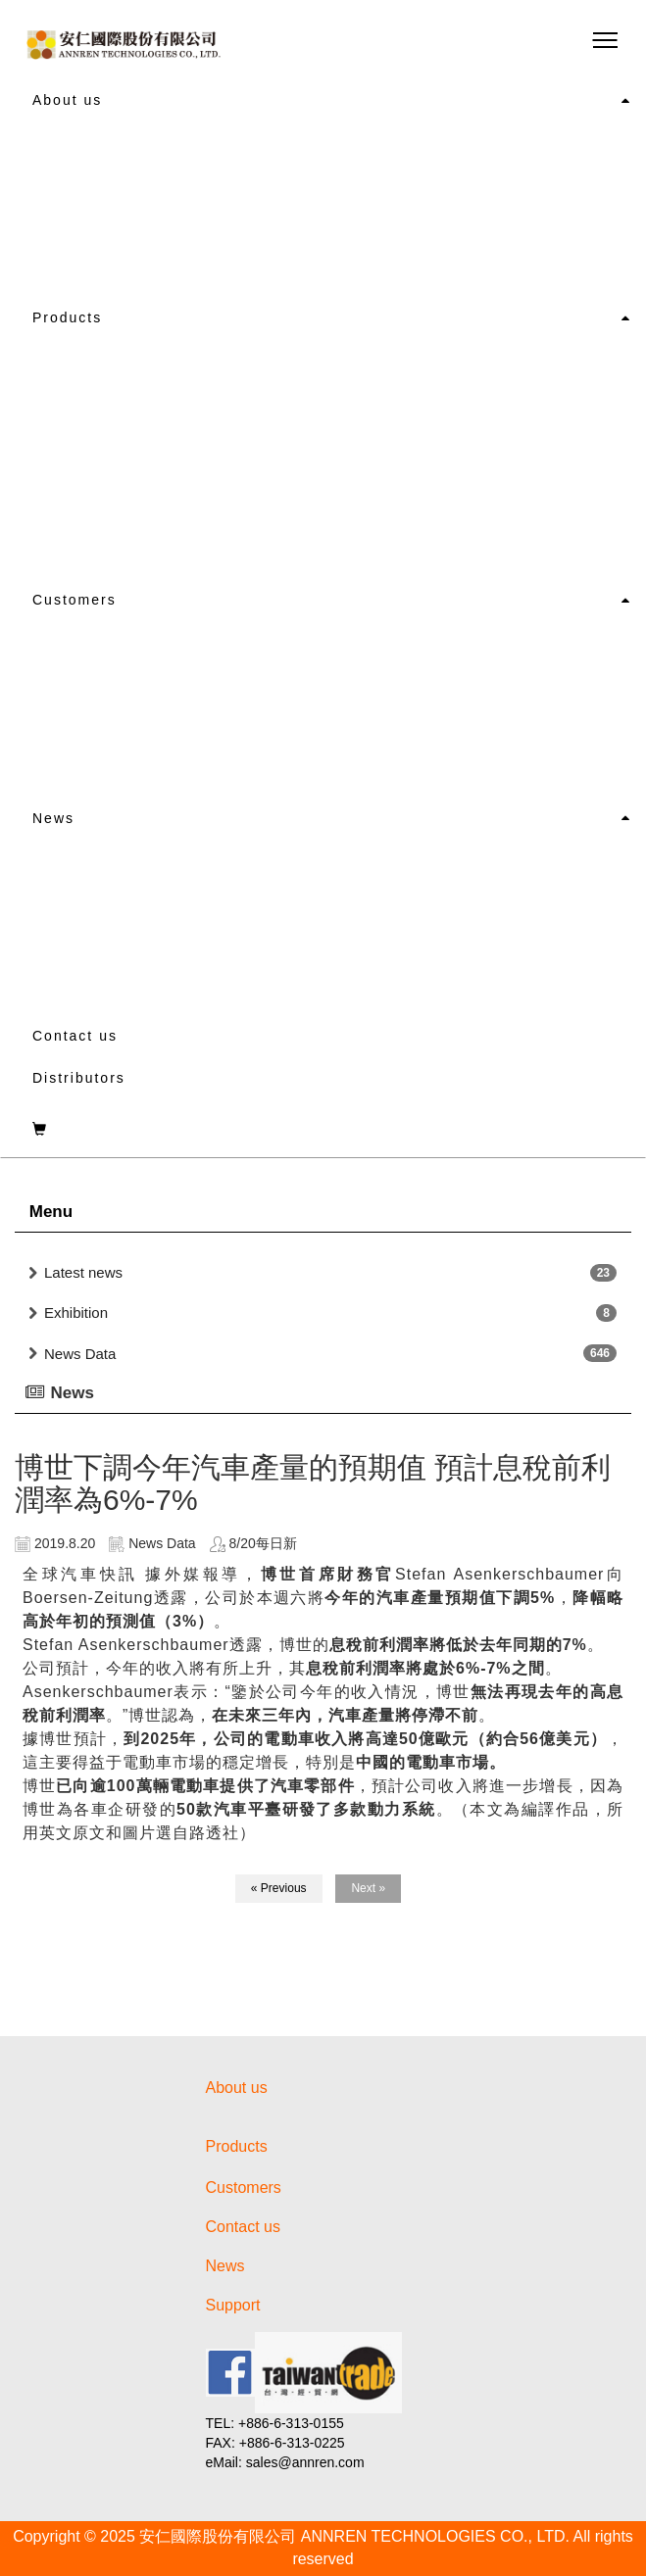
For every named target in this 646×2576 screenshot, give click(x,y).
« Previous (279, 1888)
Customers (74, 600)
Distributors (78, 1078)
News (53, 818)
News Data (80, 1353)
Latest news (83, 1272)
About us (67, 100)
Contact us (75, 1036)
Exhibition (76, 1312)
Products (67, 317)
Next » (368, 1888)
